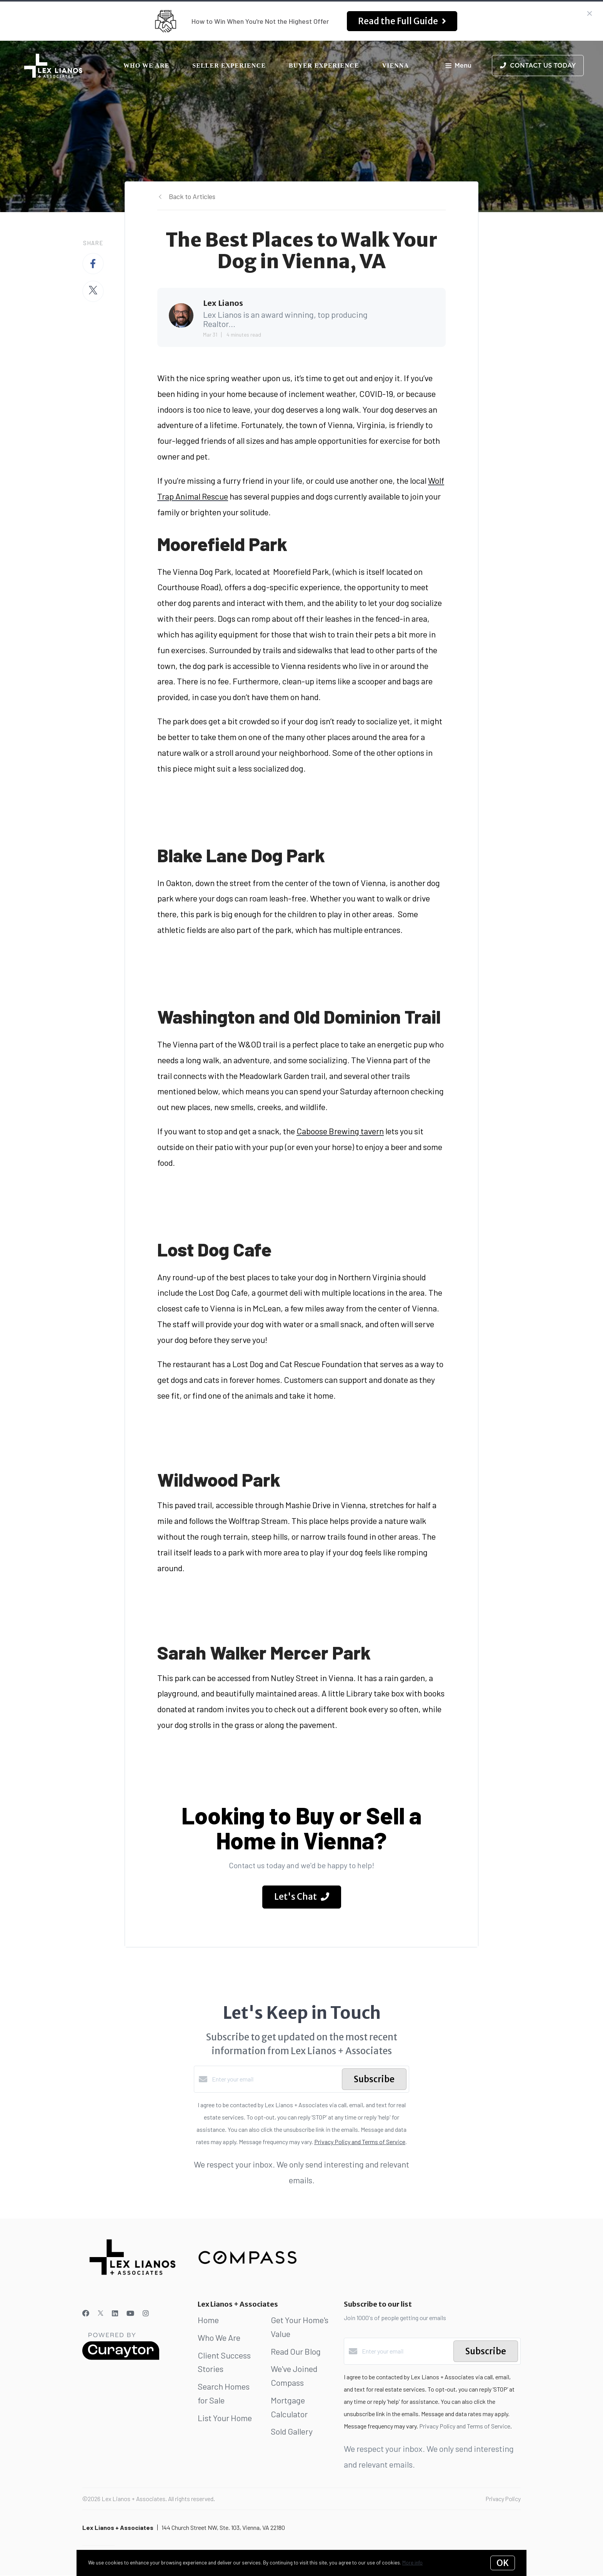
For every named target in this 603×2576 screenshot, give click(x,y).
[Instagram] (146, 2313)
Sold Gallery (292, 2431)
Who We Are (146, 65)
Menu (458, 66)
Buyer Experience (324, 65)
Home (208, 2320)
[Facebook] (85, 2313)
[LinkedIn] (115, 2313)
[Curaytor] (120, 2357)
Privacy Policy (503, 2498)
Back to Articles (192, 196)
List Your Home (225, 2418)
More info (412, 2562)
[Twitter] (100, 2313)
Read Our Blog (296, 2351)
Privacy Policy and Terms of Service (359, 2141)
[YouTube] (130, 2313)
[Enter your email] (275, 2079)
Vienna (395, 65)
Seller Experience (229, 65)
